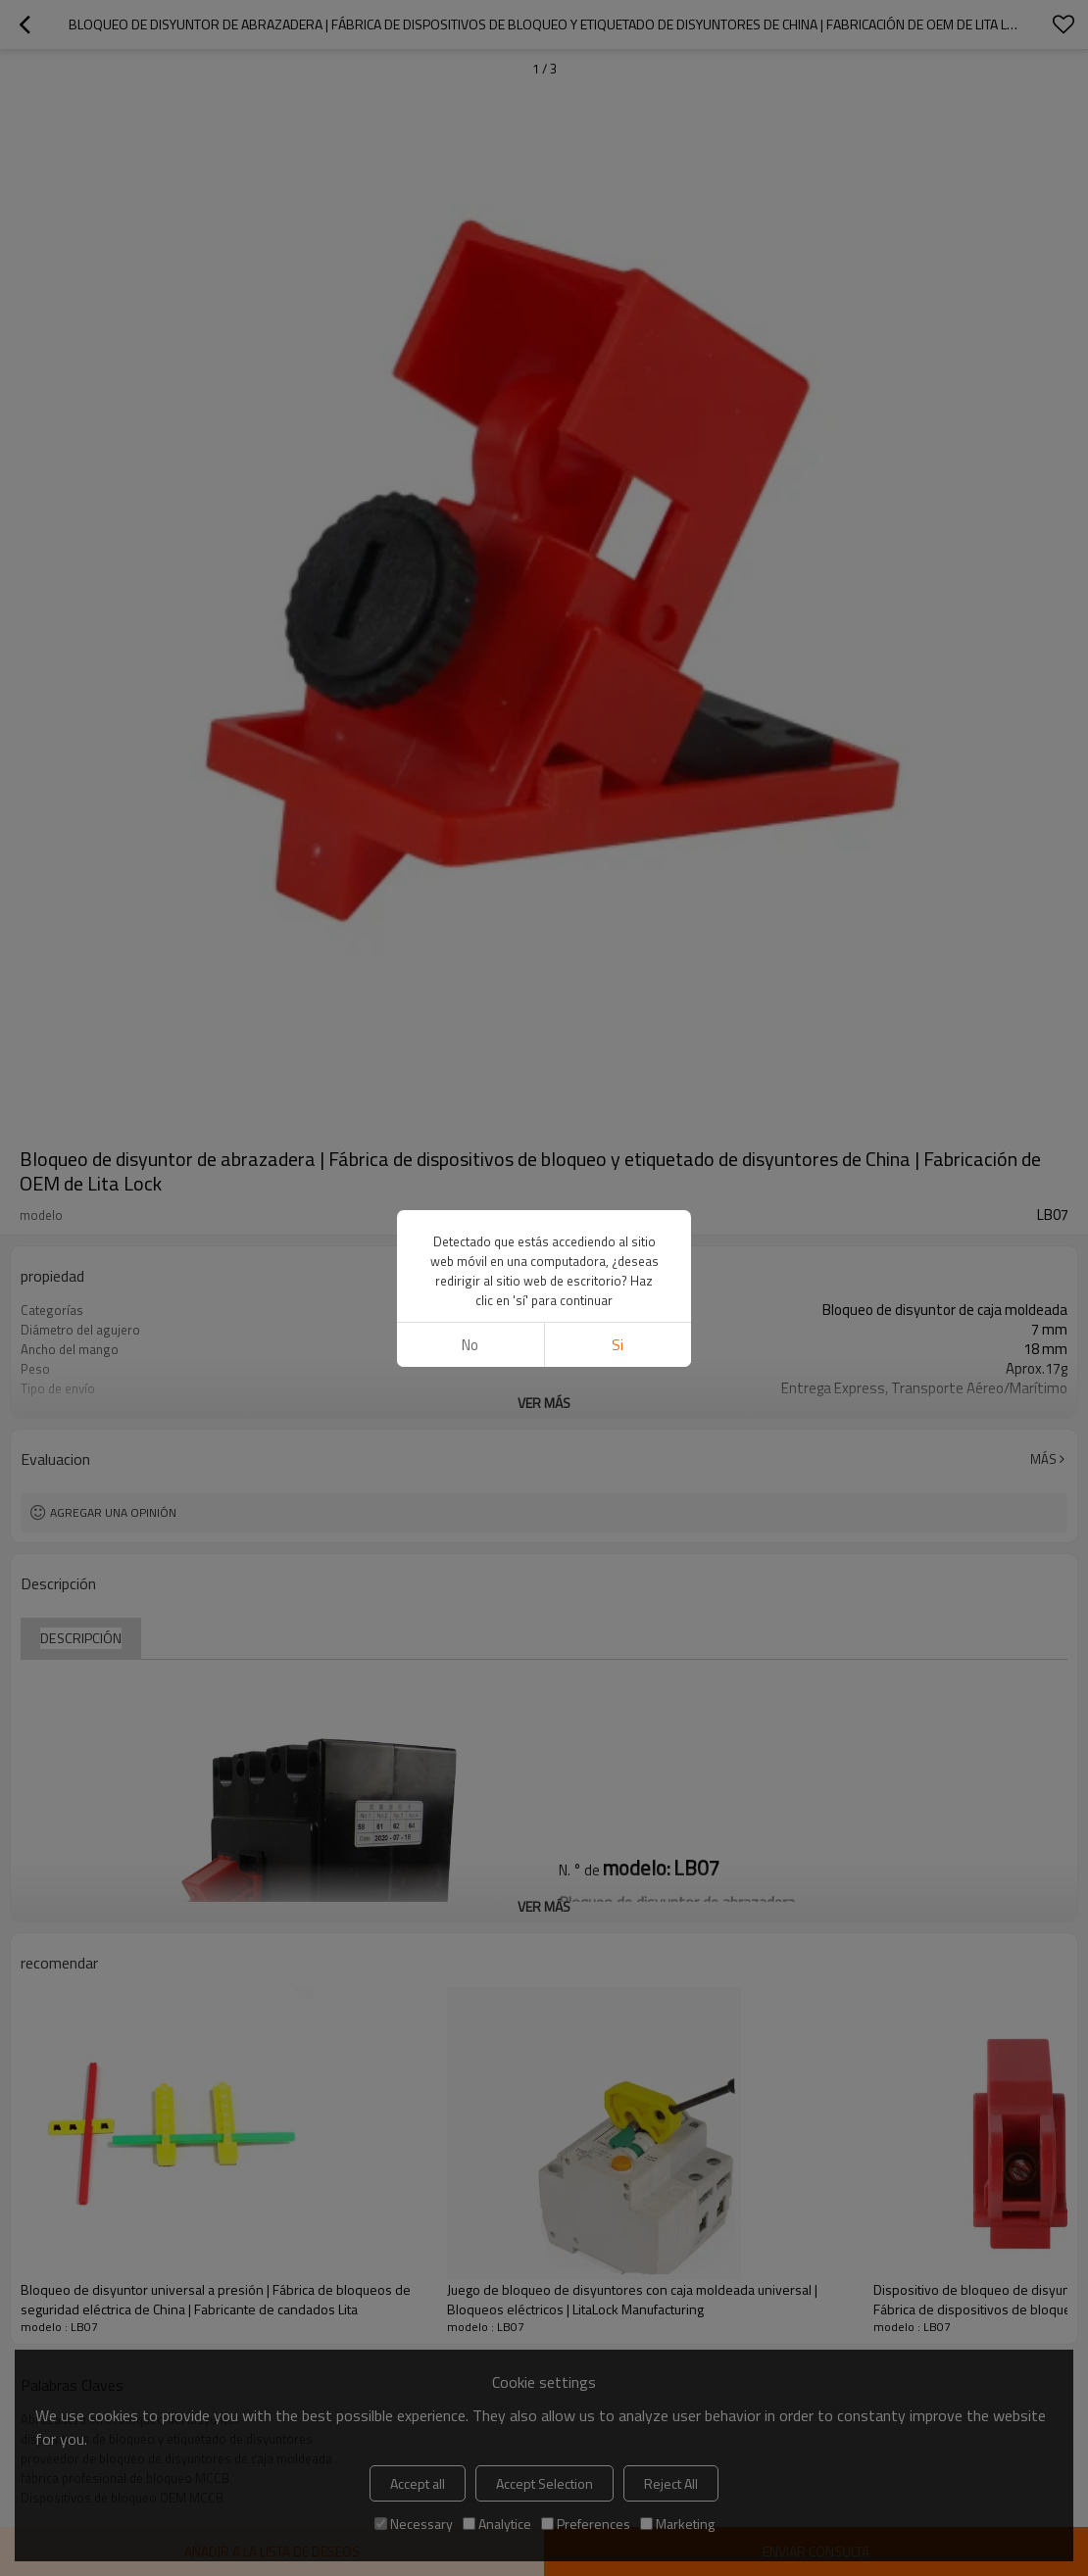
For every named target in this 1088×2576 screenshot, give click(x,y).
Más (1043, 1459)
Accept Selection (544, 2483)
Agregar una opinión (113, 1512)
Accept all (417, 2483)
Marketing (677, 2523)
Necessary (413, 2523)
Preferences (585, 2523)
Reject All (671, 2483)
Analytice (497, 2523)
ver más (544, 1402)
